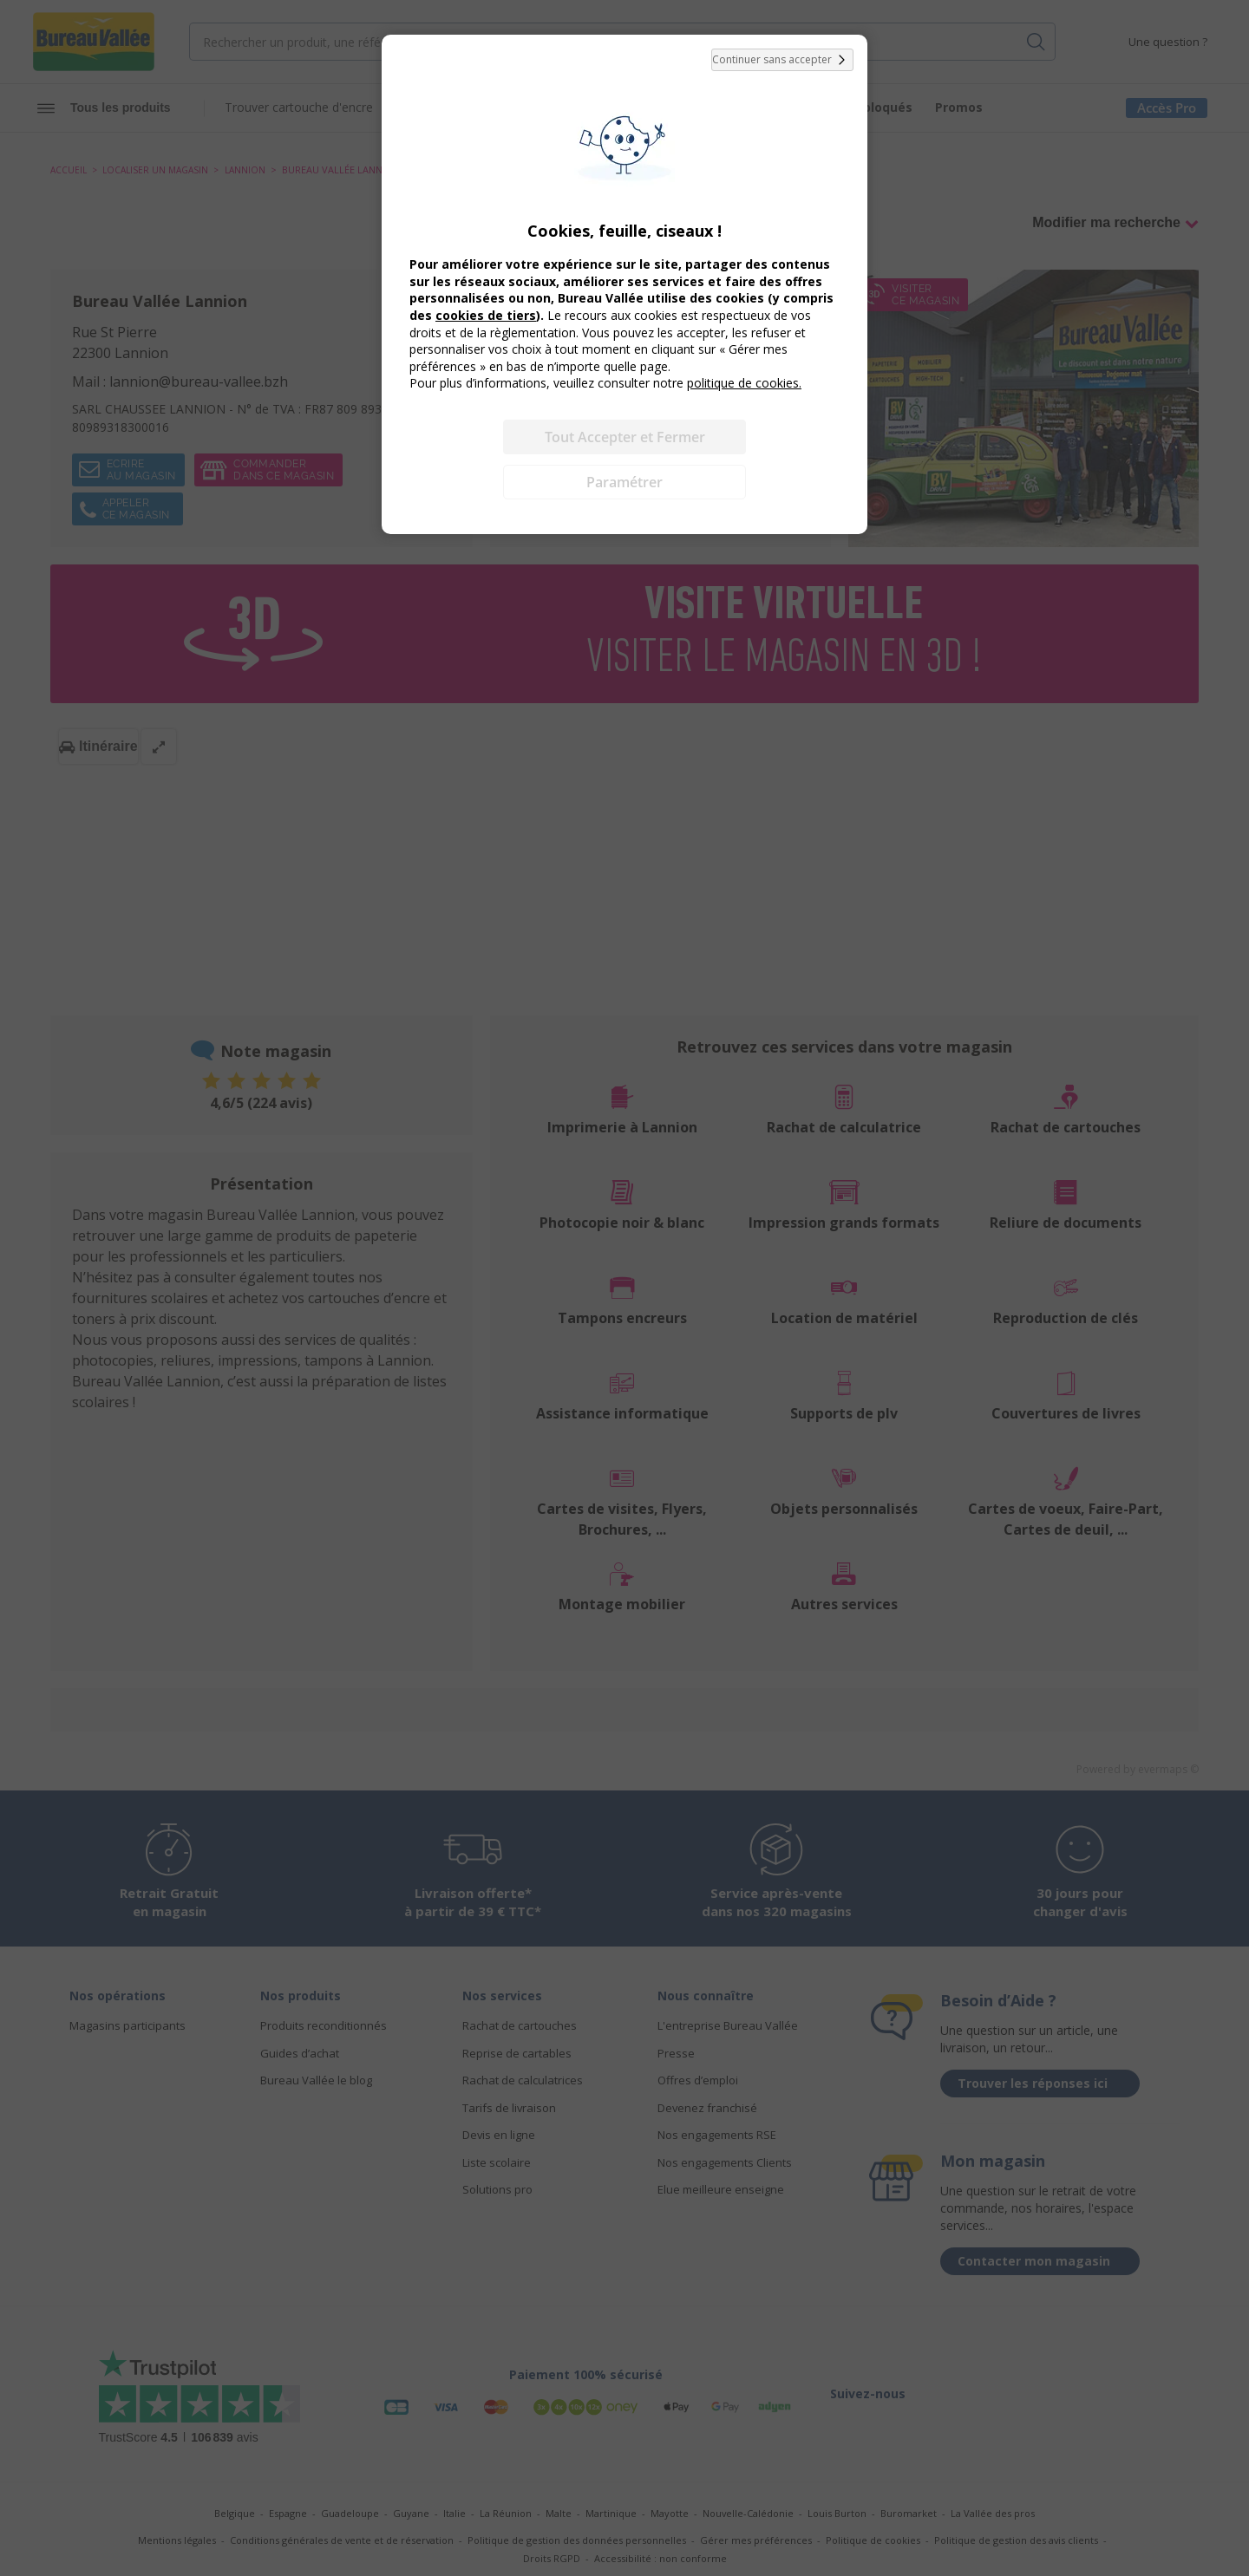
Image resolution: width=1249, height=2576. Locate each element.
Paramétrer (624, 482)
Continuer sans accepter (782, 59)
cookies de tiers (485, 315)
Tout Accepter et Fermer (625, 437)
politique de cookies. (744, 383)
